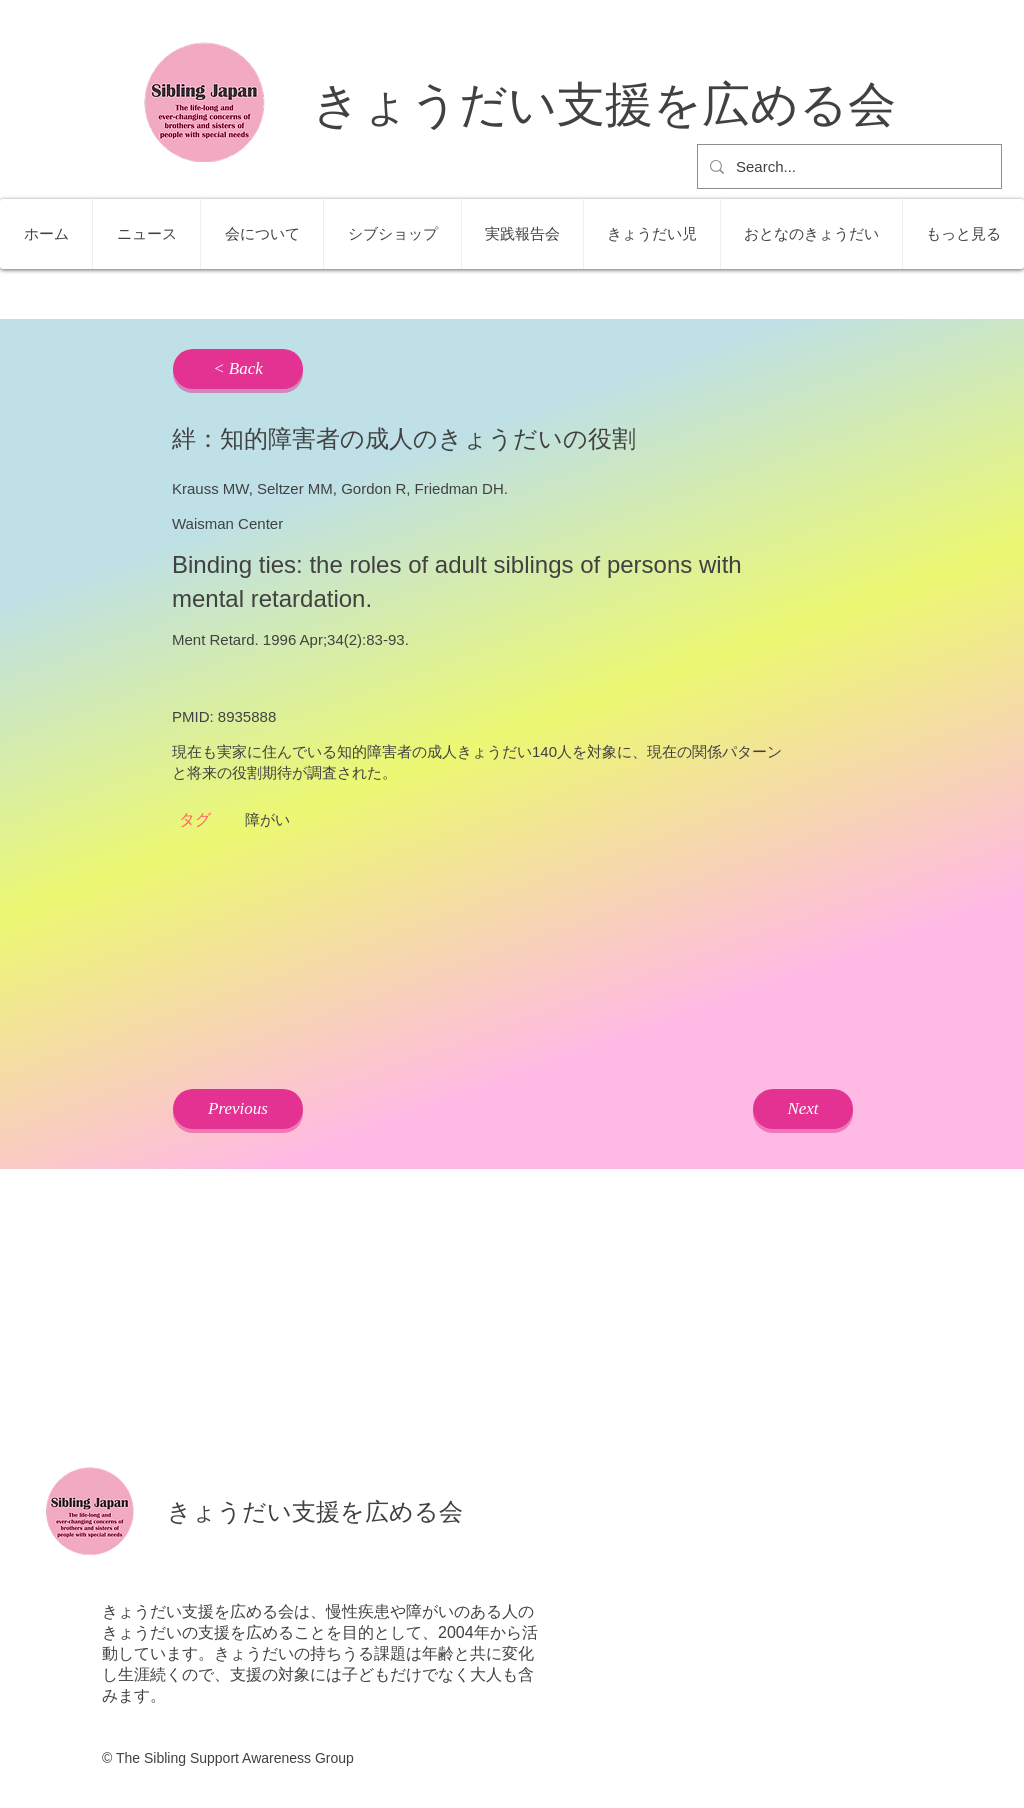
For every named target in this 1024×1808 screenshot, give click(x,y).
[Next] (803, 1109)
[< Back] (238, 369)
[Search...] (847, 166)
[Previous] (238, 1109)
